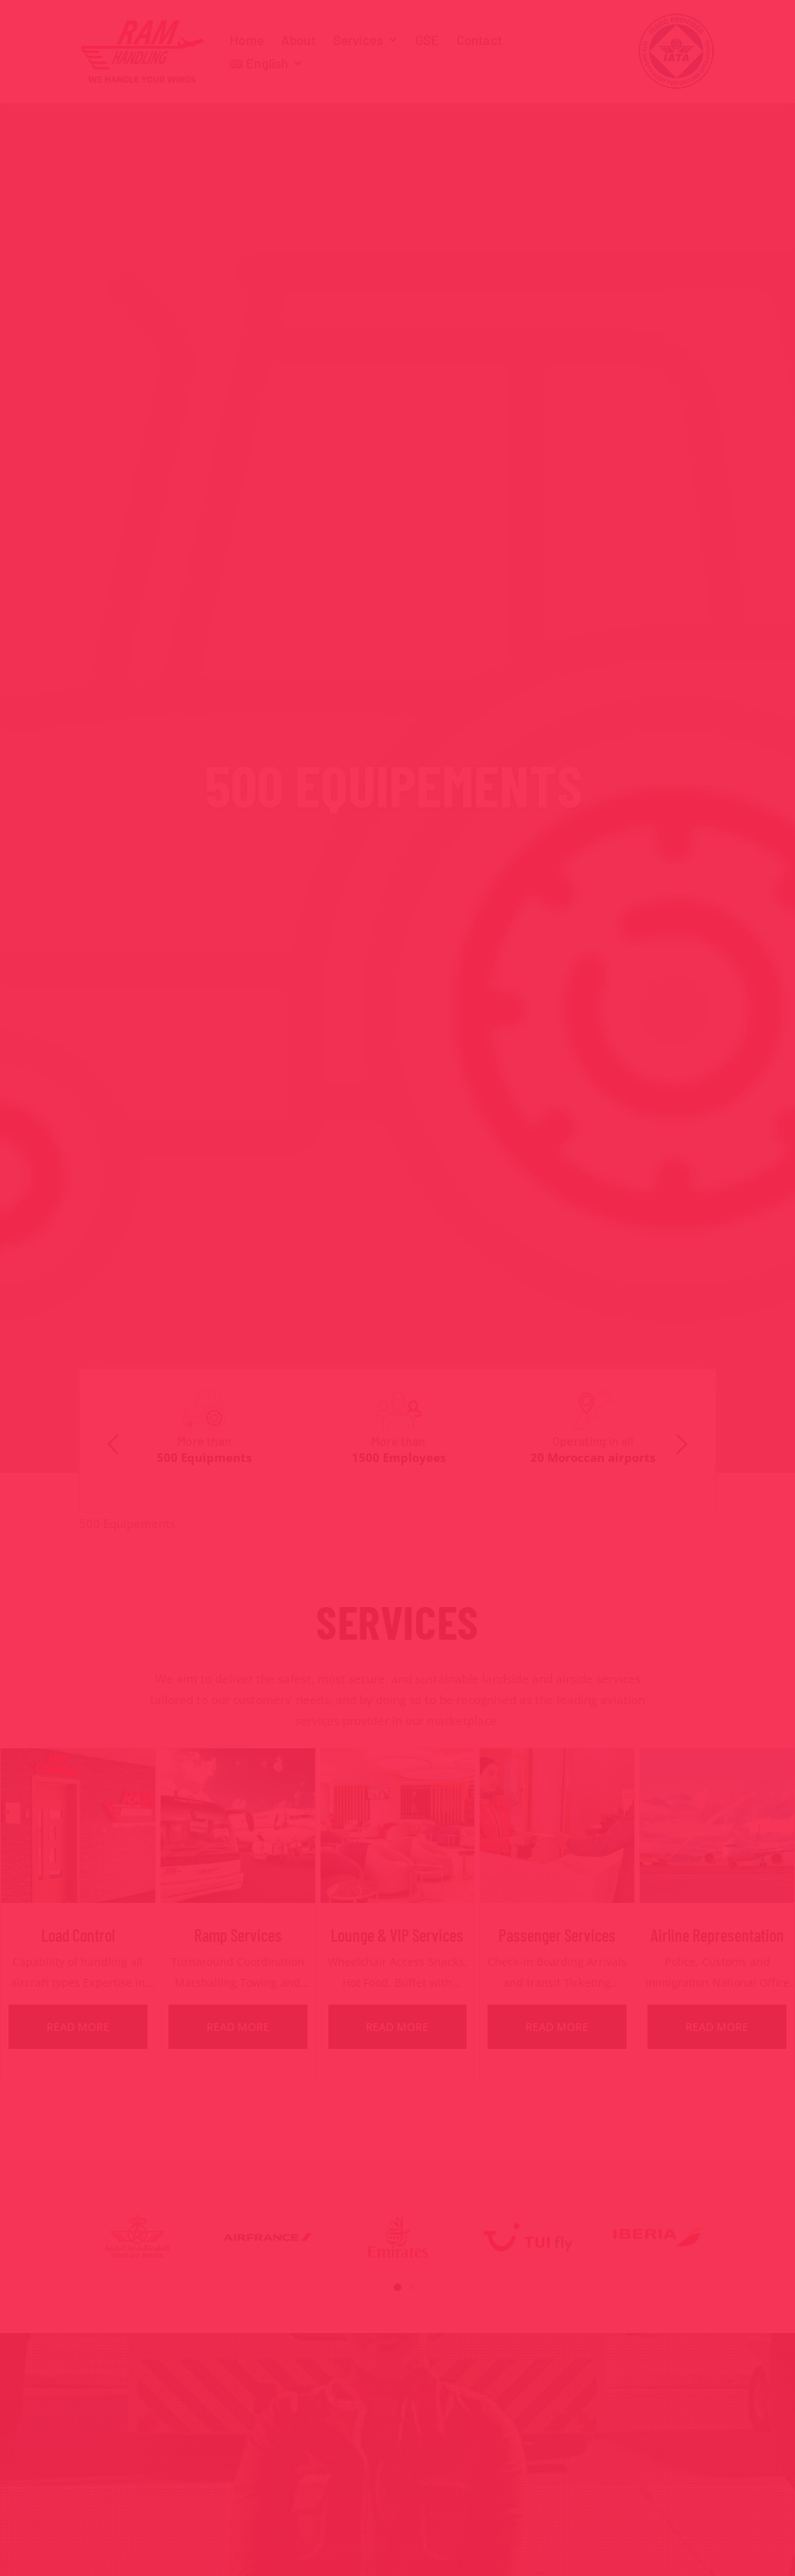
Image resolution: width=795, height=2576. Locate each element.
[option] (204, 1430)
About (298, 40)
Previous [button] (113, 1444)
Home (247, 40)
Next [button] (682, 1444)
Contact (479, 40)
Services (358, 40)
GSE (427, 40)
